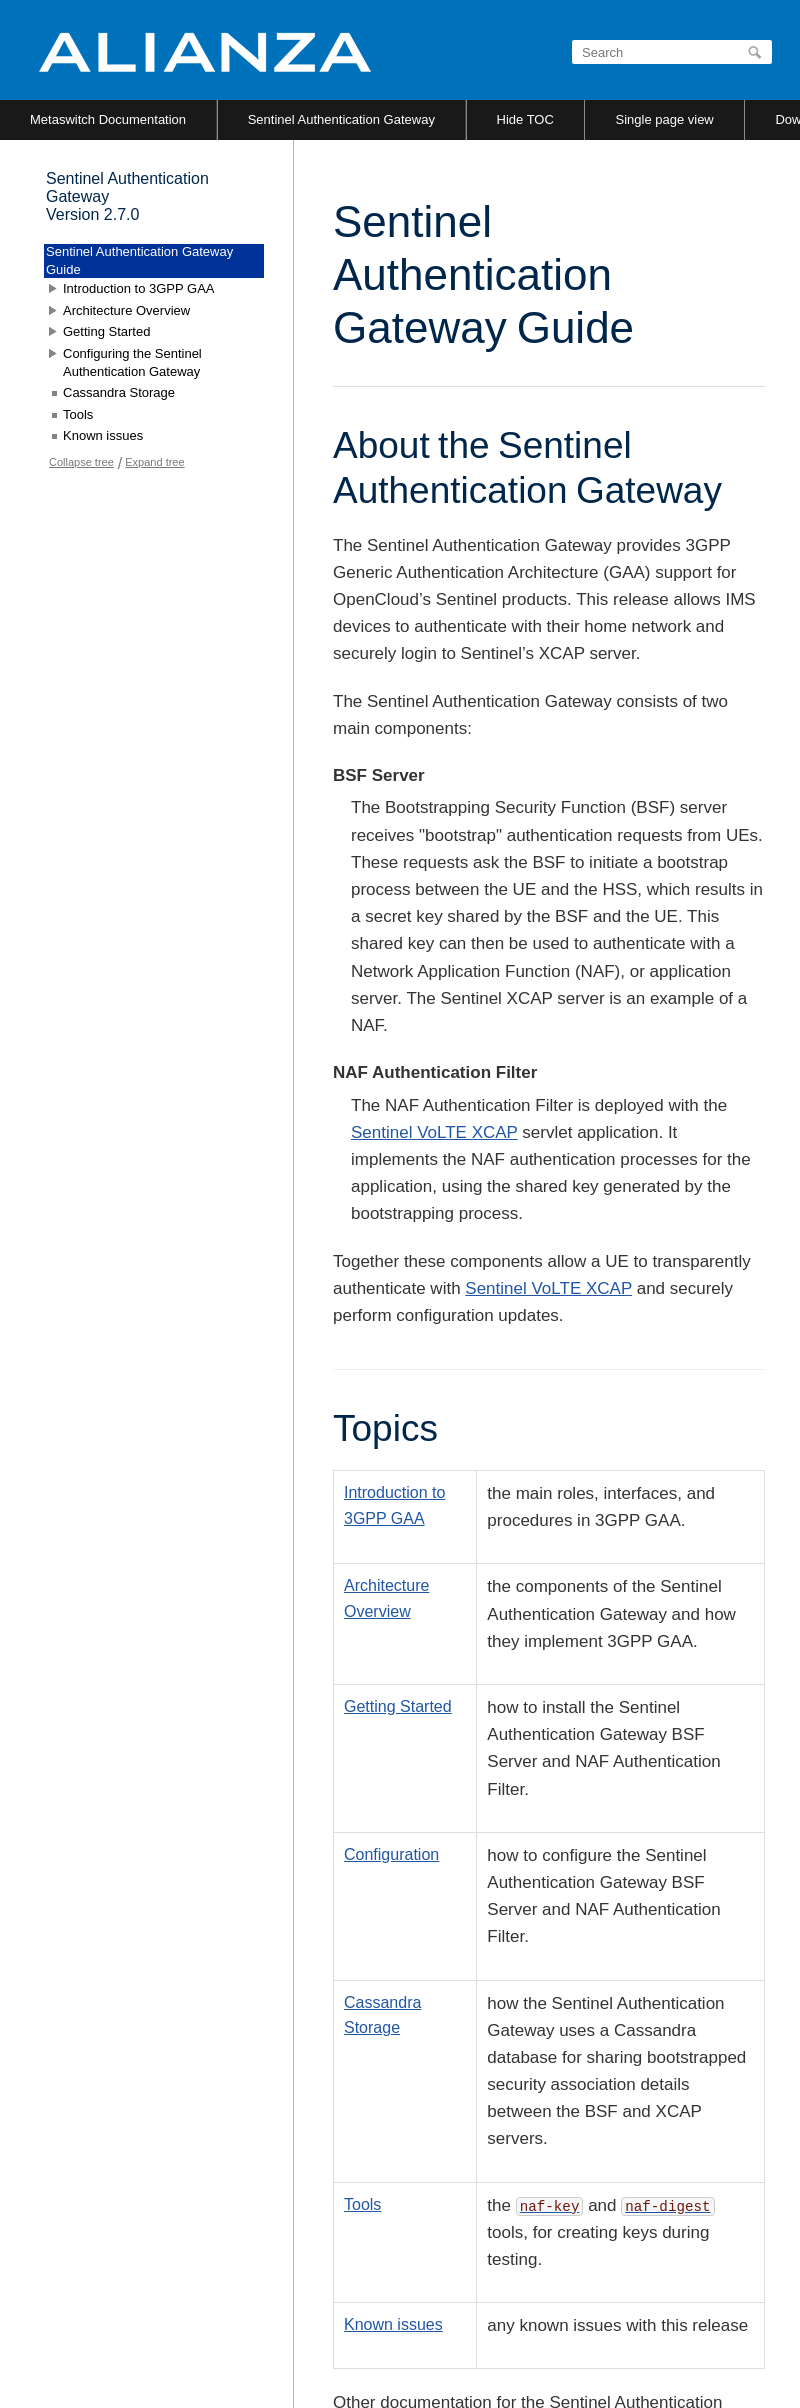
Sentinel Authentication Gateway (341, 119)
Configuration (391, 1854)
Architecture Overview (126, 310)
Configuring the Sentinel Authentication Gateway (132, 362)
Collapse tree (81, 462)
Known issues (393, 2324)
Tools (362, 2204)
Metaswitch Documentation (108, 119)
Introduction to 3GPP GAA (139, 288)
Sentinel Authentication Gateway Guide (139, 260)
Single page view (664, 119)
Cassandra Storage (119, 392)
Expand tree (154, 462)
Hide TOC (525, 119)
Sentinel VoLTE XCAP (434, 1132)
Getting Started (398, 1706)
